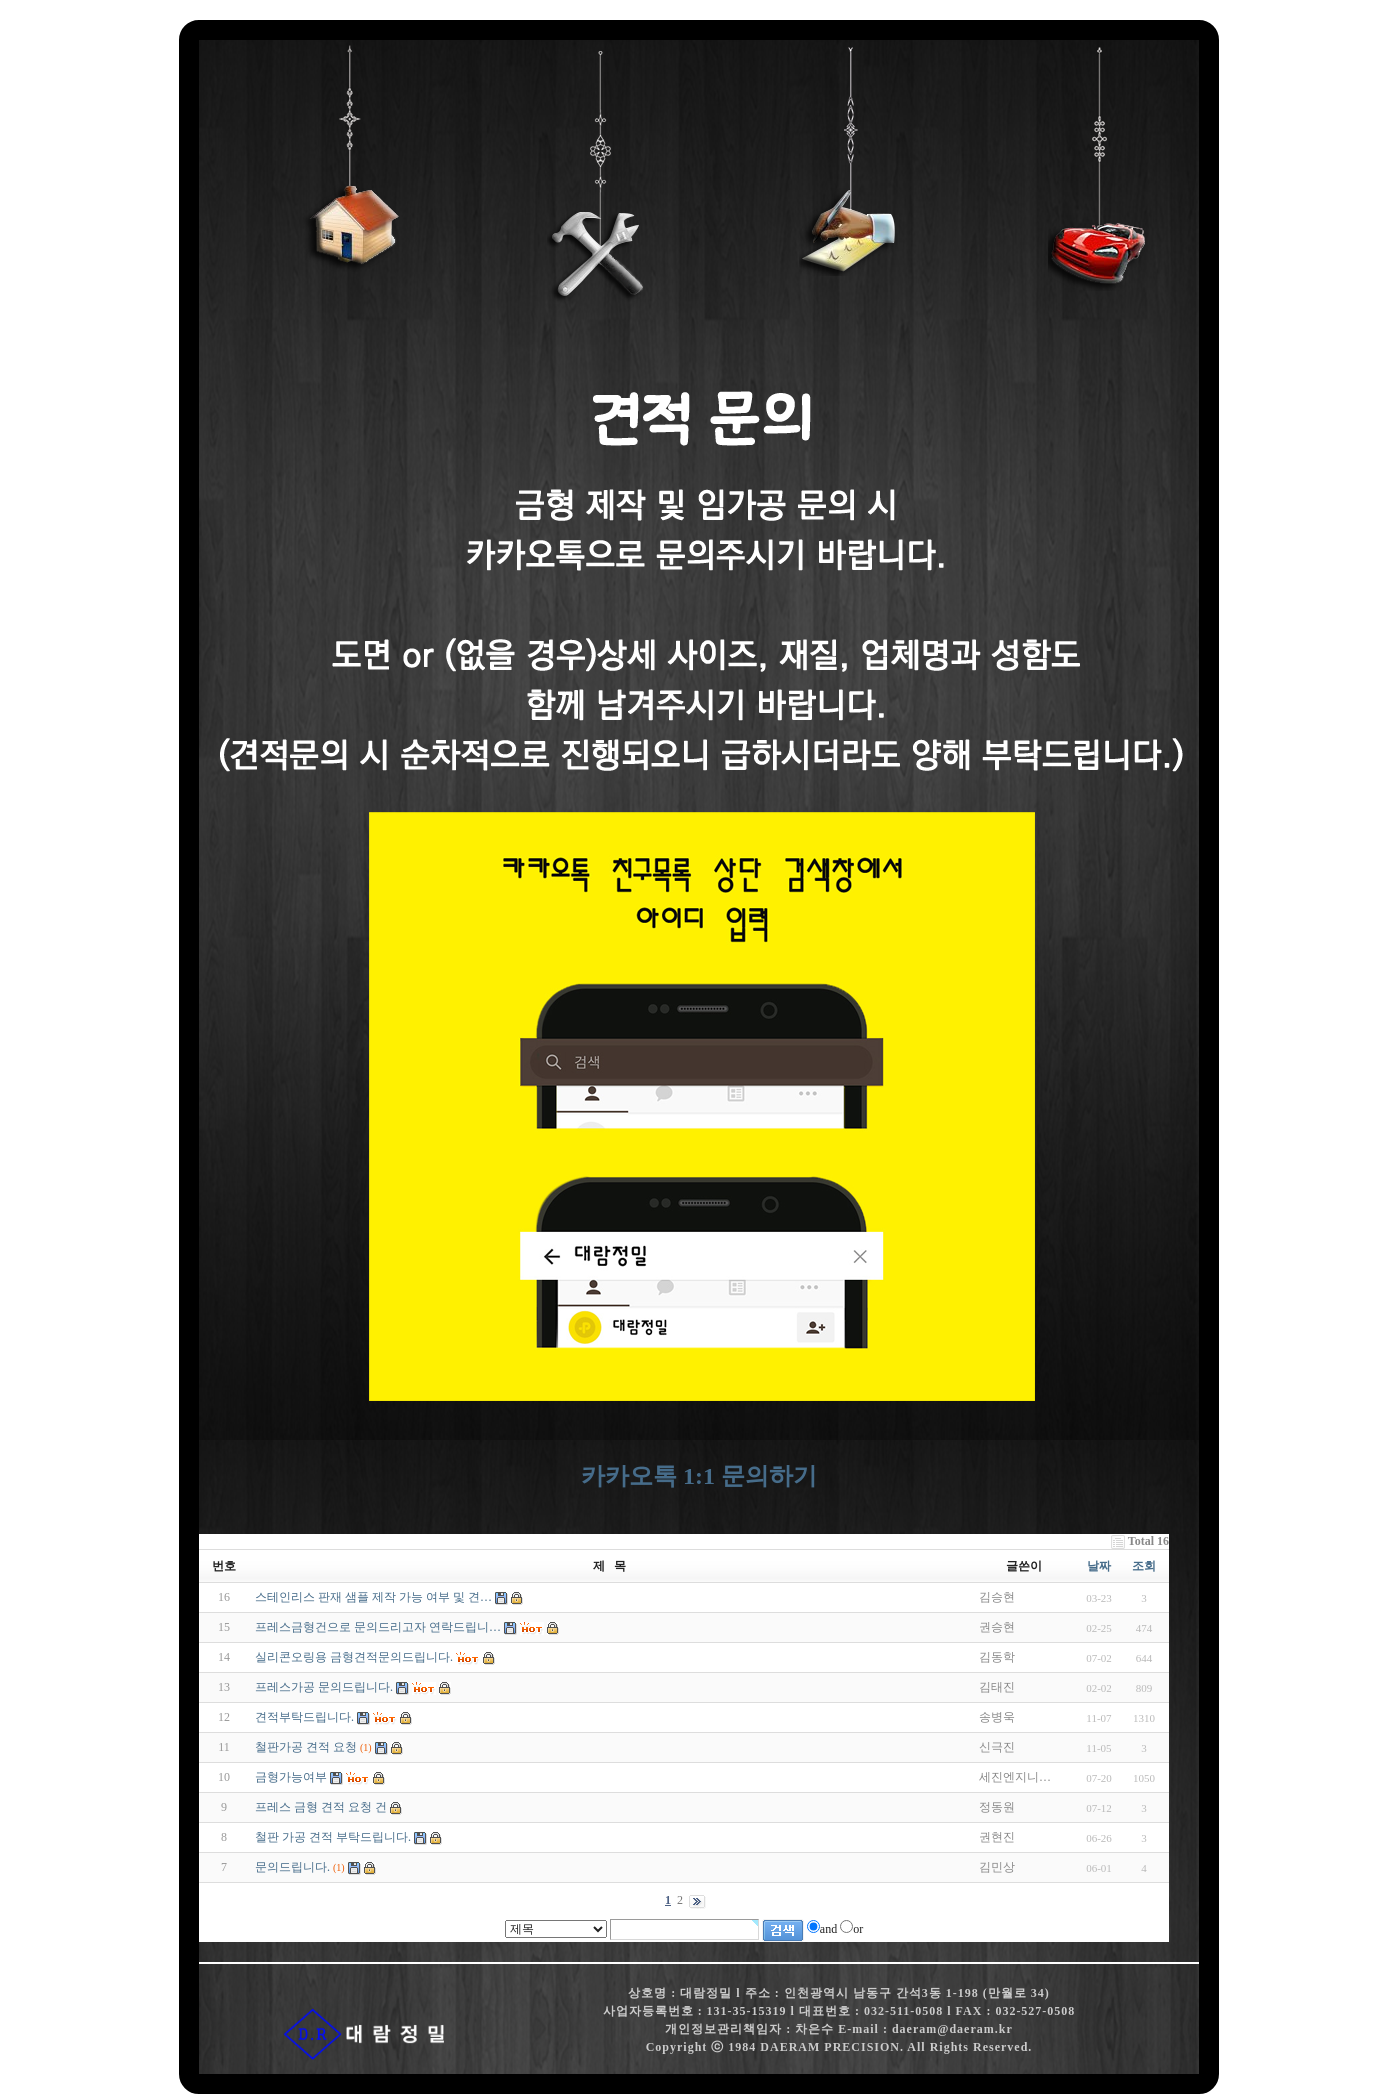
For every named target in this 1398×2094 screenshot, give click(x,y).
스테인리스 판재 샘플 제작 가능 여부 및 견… (373, 1597)
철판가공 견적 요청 (306, 1747)
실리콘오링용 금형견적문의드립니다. (354, 1657)
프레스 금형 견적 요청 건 (321, 1807)
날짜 (1099, 1566)
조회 (1144, 1566)
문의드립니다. (292, 1867)
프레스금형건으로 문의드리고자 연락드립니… (378, 1627)
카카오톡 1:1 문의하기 (699, 1476)
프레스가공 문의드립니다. (324, 1687)
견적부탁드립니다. (304, 1717)
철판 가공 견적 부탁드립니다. (333, 1837)
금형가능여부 (291, 1777)
